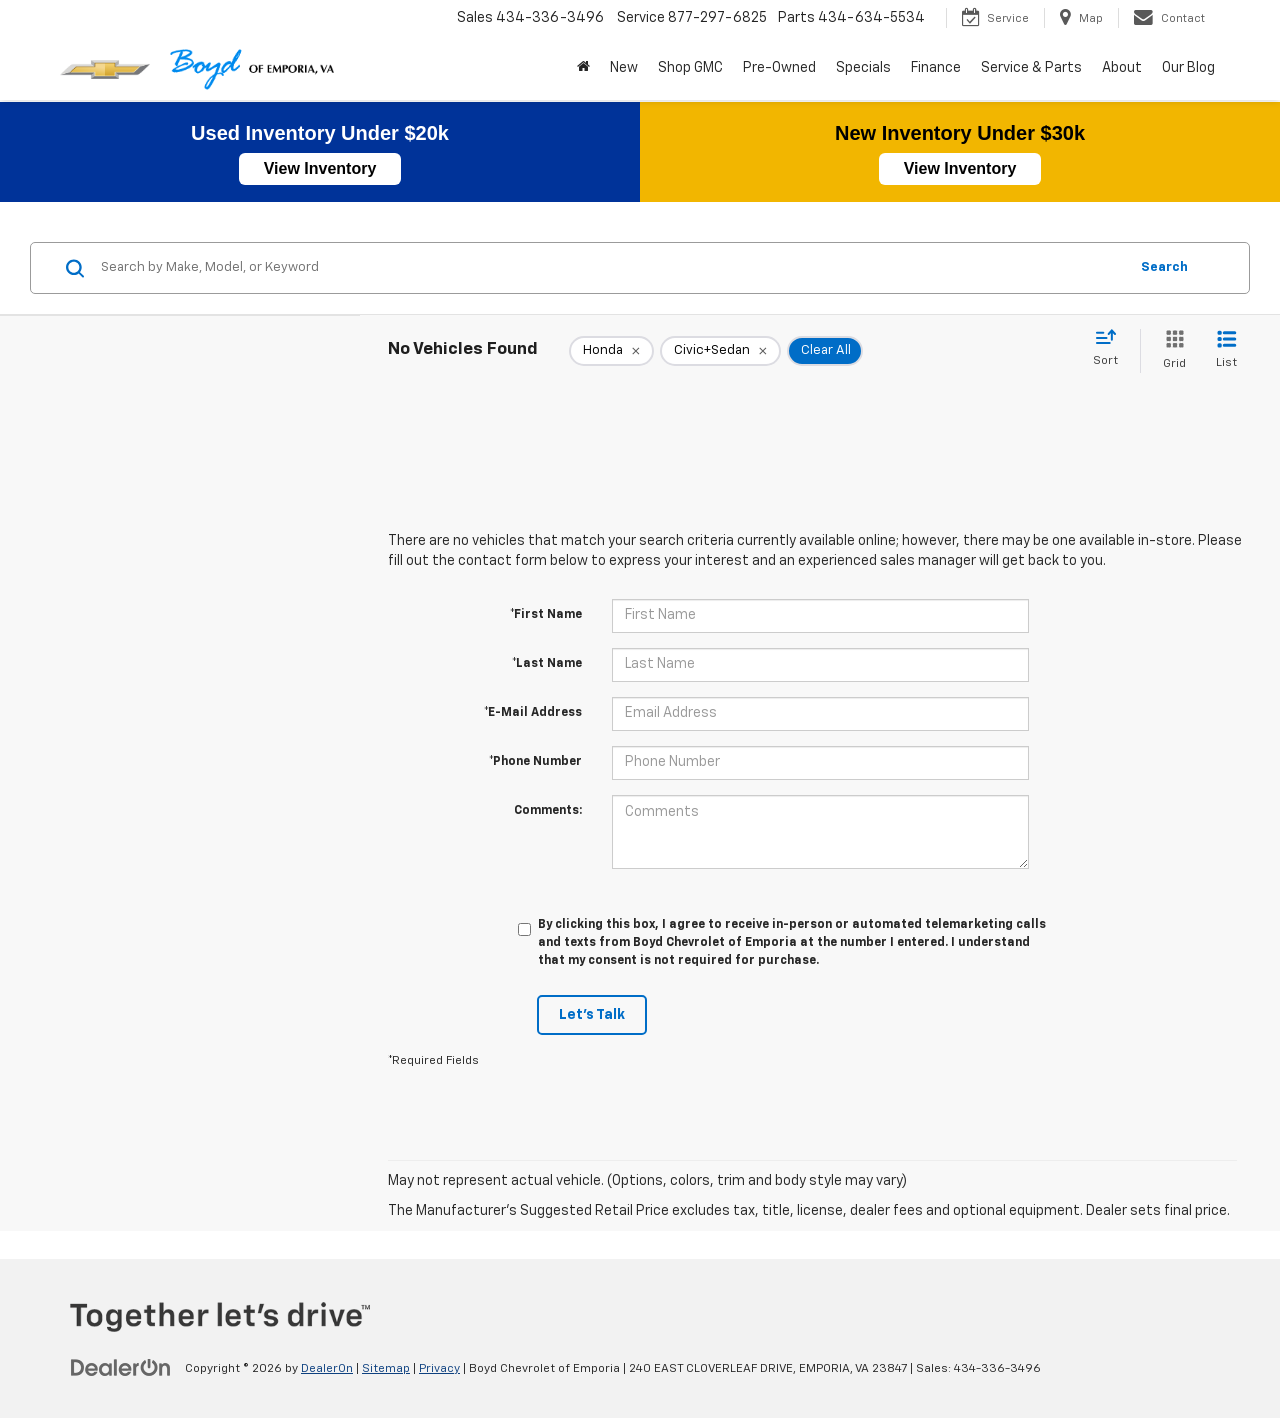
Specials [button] (863, 68)
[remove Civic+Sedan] (720, 351)
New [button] (624, 68)
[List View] (1226, 350)
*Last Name (547, 664)
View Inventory (320, 168)
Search (1164, 267)
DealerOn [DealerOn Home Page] (327, 1369)
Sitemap (386, 1369)
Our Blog (1188, 68)
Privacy (439, 1369)
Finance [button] (936, 68)
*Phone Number (535, 762)
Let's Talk (592, 1015)
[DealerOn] (121, 1368)
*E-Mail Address (533, 713)
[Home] (583, 68)
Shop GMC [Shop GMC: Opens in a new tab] (690, 68)
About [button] (1122, 68)
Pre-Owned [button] (779, 68)
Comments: (548, 811)
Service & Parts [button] (1031, 68)
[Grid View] (1170, 350)
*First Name (546, 615)
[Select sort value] (1111, 349)
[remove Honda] (611, 351)
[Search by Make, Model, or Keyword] (611, 268)
